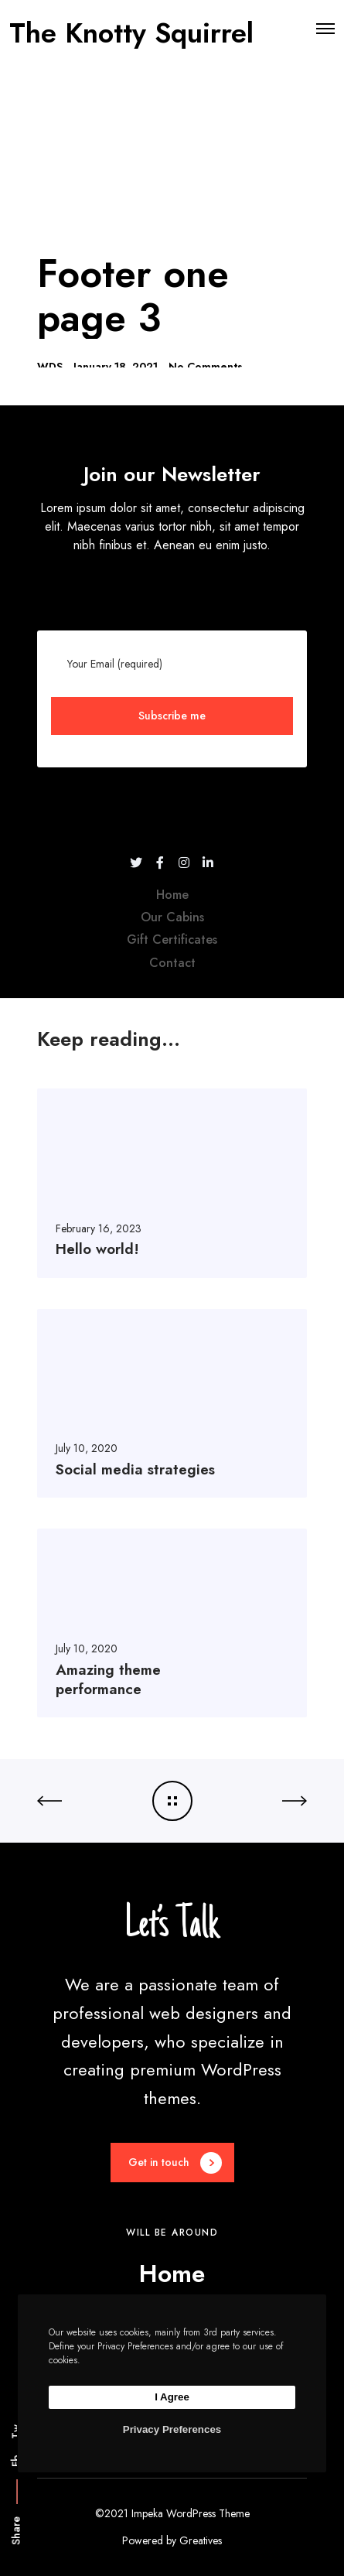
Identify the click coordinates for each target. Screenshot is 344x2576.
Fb (16, 2461)
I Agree (172, 2397)
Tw (16, 2431)
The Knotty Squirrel (131, 28)
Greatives (200, 2540)
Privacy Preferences (172, 2429)
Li (16, 2405)
